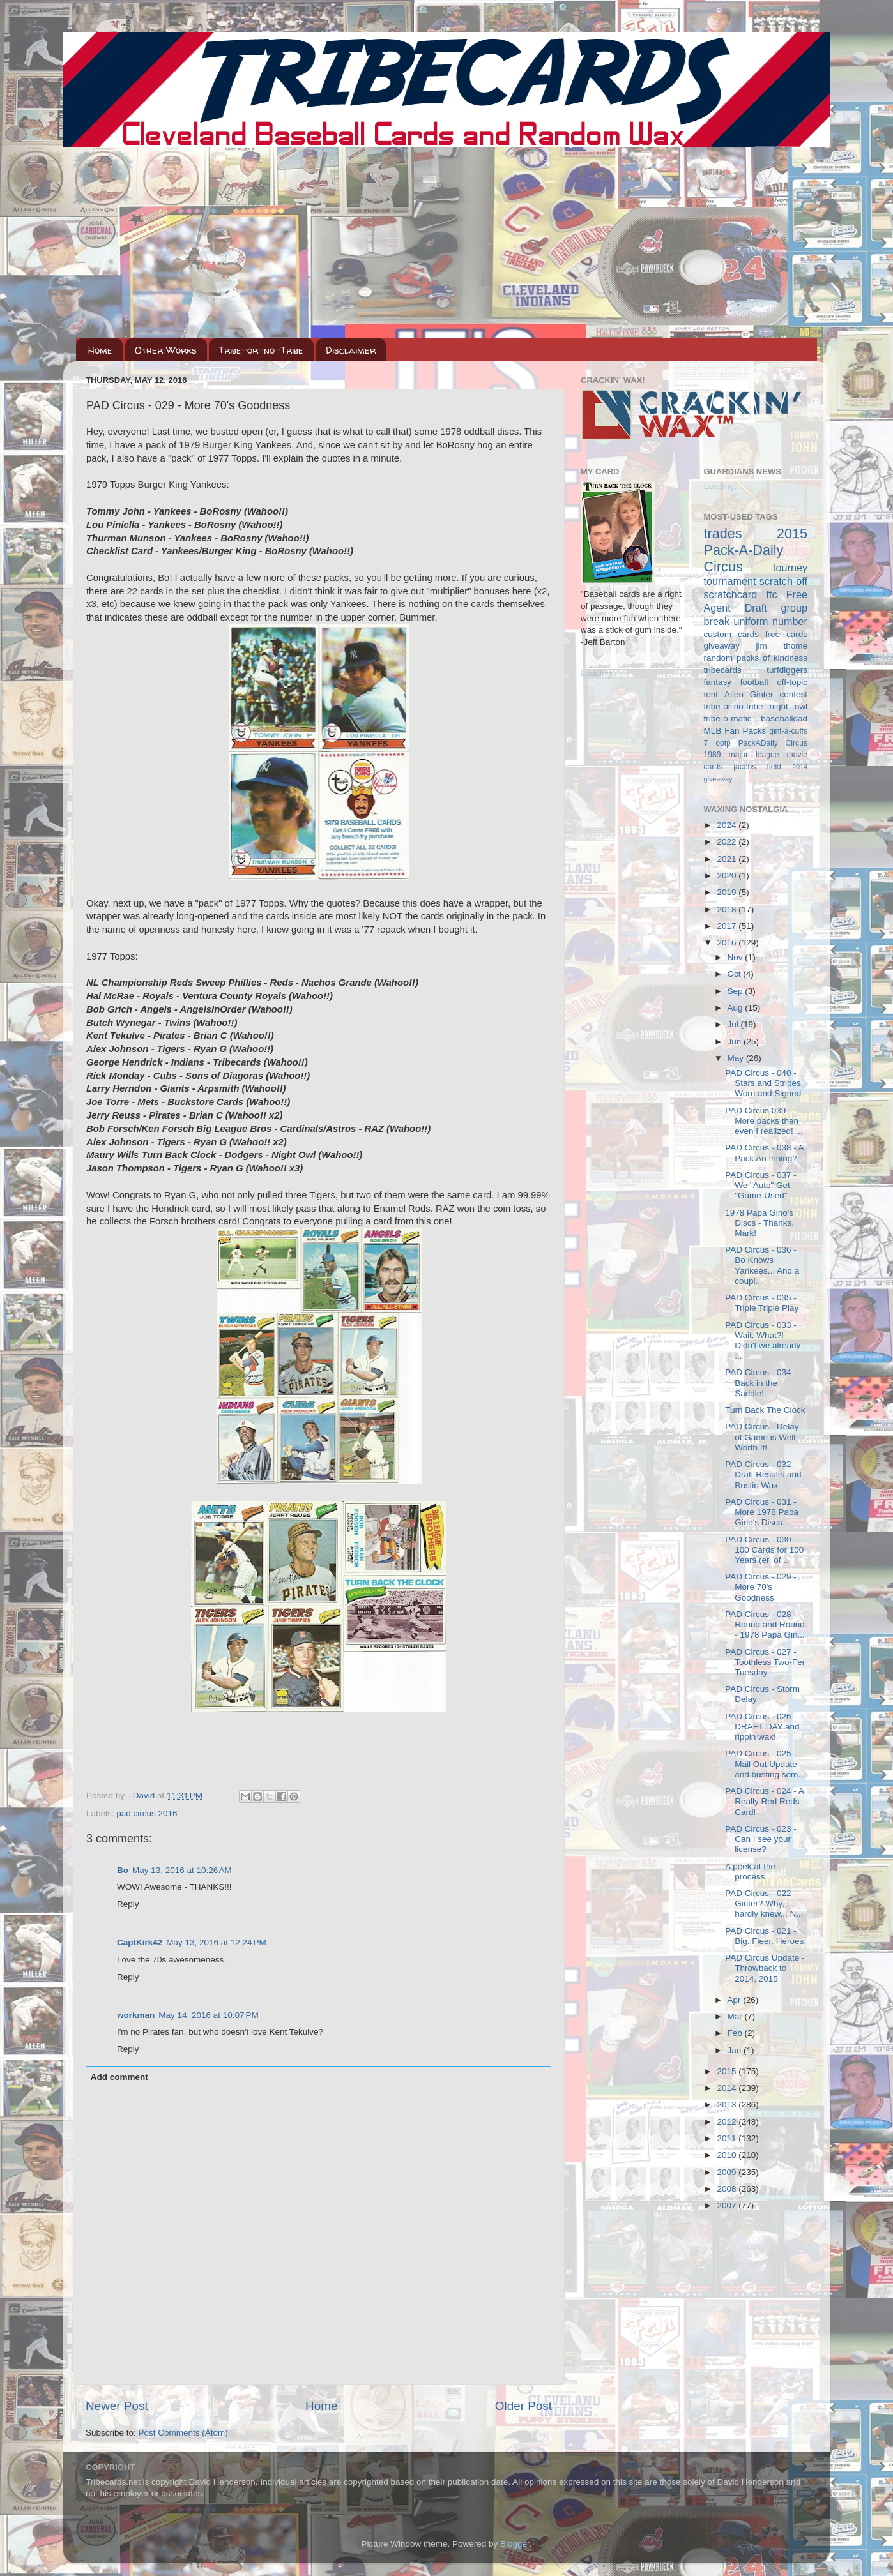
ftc (771, 594)
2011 (727, 2138)
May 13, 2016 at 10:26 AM (182, 1870)
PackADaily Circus (772, 743)
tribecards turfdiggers (756, 670)
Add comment (119, 2077)
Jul (734, 1024)
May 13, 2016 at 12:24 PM (216, 1942)
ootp (723, 743)
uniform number (770, 621)
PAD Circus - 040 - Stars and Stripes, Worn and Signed (764, 1083)
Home (100, 350)
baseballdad (784, 718)
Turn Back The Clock (765, 1410)
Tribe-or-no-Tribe (260, 350)
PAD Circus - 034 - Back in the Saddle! (761, 1382)
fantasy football (736, 682)
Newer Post (117, 2406)
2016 (727, 942)
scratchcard (731, 594)
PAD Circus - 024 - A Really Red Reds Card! (764, 1801)
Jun (736, 1041)
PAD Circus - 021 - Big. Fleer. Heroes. (765, 1936)
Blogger (515, 2544)
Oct (736, 974)
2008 (727, 2189)
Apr (736, 2000)
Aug (736, 1008)
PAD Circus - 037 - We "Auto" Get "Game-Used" (761, 1185)
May (737, 1058)
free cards (786, 634)
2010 (727, 2155)
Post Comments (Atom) (183, 2432)
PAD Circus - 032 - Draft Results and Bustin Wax (763, 1474)
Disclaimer (351, 350)
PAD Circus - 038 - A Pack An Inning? (764, 1153)
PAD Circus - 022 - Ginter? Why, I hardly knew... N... (764, 1903)
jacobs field (757, 766)
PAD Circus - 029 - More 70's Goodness (761, 1587)
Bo (122, 1870)
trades (723, 533)
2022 (727, 842)
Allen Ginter (749, 694)
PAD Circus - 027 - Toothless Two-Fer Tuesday (765, 1662)
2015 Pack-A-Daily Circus (756, 550)
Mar (736, 2016)
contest (793, 694)
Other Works (166, 350)
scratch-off (783, 581)
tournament (730, 581)
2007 (727, 2205)
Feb (736, 2033)
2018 (727, 909)
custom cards (731, 634)
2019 (727, 892)
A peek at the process (750, 1871)
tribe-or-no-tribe (733, 706)
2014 (727, 2088)
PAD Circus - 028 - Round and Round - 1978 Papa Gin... (765, 1624)
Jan (736, 2050)
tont (711, 694)
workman (136, 2015)
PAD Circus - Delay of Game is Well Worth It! (761, 1437)
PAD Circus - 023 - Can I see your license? (761, 1839)
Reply (128, 1904)
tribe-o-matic (728, 718)
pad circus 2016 (146, 1813)
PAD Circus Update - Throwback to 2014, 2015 (764, 1968)
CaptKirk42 (139, 1942)
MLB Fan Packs (735, 730)
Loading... (599, 673)
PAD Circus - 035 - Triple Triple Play (761, 1303)
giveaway (722, 646)
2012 (727, 2122)
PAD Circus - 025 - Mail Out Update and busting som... (765, 1764)
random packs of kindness (756, 658)
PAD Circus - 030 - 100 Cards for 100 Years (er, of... (764, 1550)
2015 (727, 2071)
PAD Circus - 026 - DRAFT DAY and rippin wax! (762, 1727)
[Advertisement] (446, 242)
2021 (727, 859)
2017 (727, 926)
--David (142, 1795)
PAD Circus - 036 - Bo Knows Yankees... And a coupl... (762, 1265)
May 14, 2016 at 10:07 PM (208, 2015)
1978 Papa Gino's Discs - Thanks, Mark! (759, 1223)
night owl (789, 706)
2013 (727, 2104)
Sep (736, 991)
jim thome (781, 646)
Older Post (523, 2406)
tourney (790, 567)
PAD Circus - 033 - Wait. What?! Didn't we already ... (762, 1340)
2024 (727, 825)
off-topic (792, 682)
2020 (727, 875)
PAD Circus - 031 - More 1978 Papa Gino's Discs (761, 1512)
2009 (727, 2172)
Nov (736, 957)
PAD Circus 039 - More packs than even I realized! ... (764, 1121)
